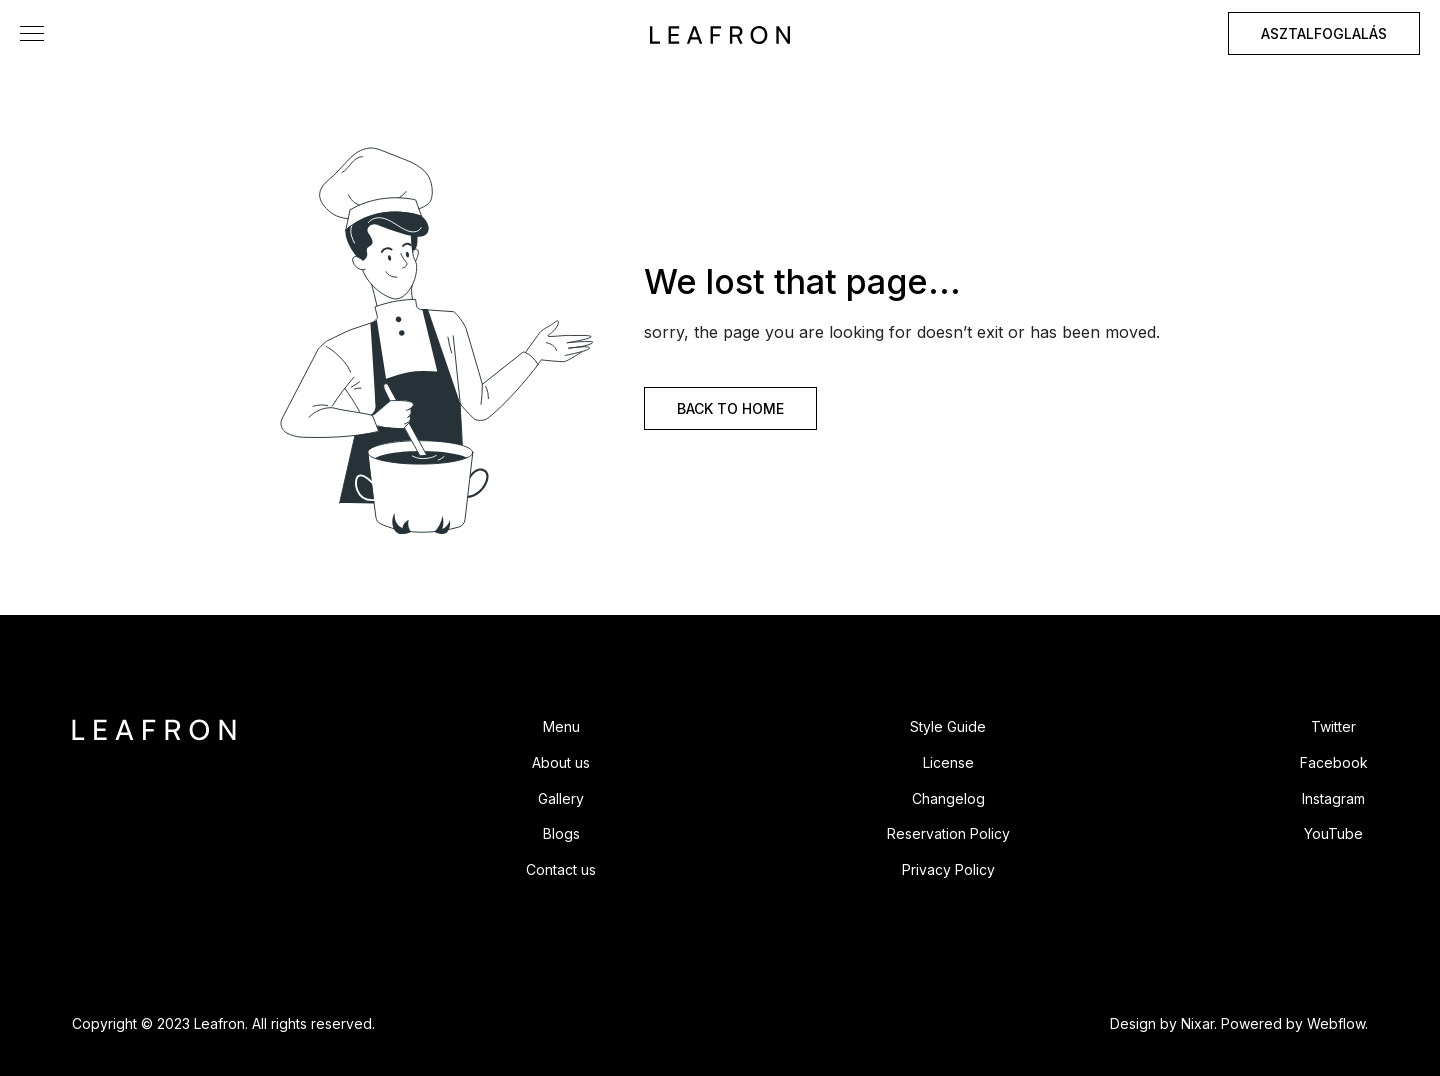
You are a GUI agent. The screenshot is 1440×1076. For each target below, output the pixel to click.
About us (561, 762)
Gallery (561, 798)
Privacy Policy (948, 869)
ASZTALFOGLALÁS (1324, 33)
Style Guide (948, 726)
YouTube (1333, 833)
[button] (32, 33)
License (948, 762)
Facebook (1334, 762)
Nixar (1197, 1023)
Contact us (561, 869)
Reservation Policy (948, 833)
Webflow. (1337, 1023)
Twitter (1333, 726)
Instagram (1333, 798)
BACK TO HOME (730, 408)
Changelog (948, 798)
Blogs (561, 833)
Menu (561, 726)
